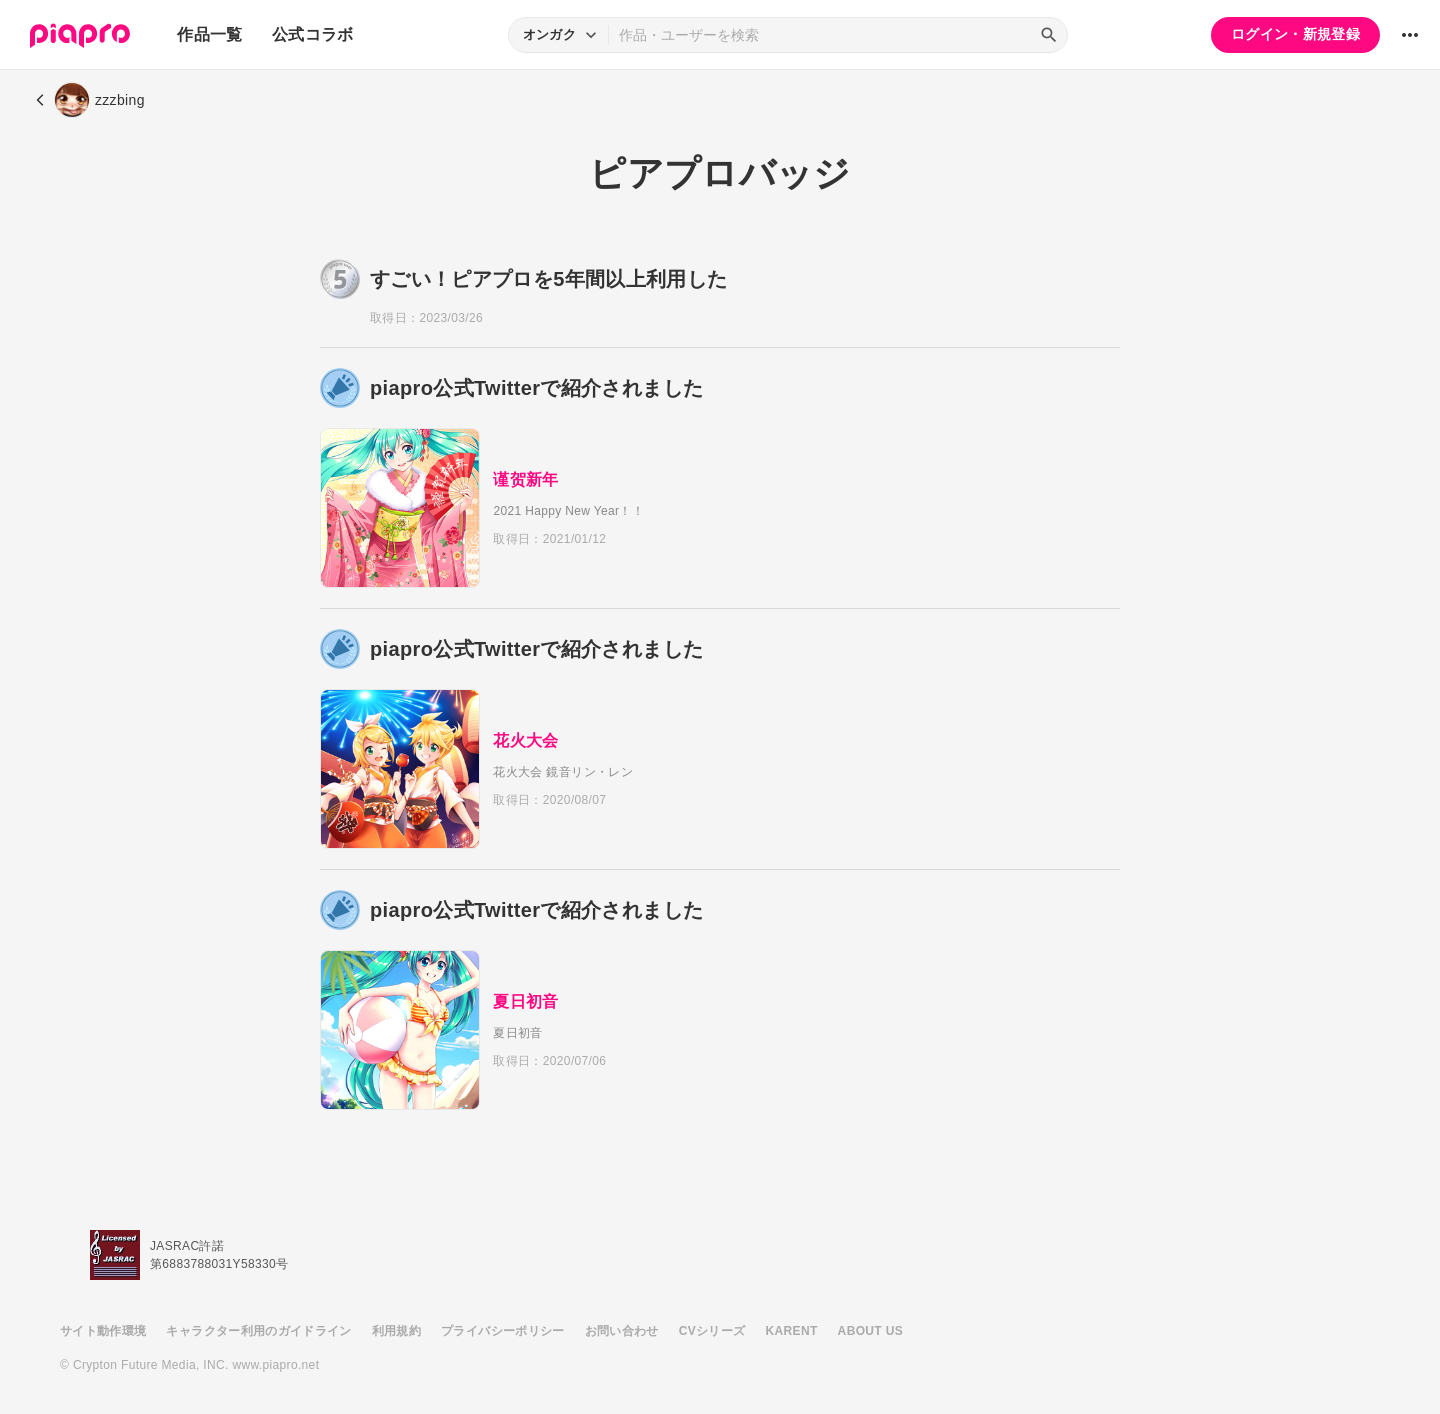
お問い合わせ (622, 1331)
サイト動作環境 (103, 1331)
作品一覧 (209, 34)
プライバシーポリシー (503, 1331)
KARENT (792, 1331)
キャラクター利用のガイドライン (258, 1331)
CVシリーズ (712, 1331)
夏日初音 (532, 1001)
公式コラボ (313, 34)
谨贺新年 (532, 479)
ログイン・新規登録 (1295, 34)
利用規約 (396, 1331)
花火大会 (532, 740)
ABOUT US (870, 1331)
